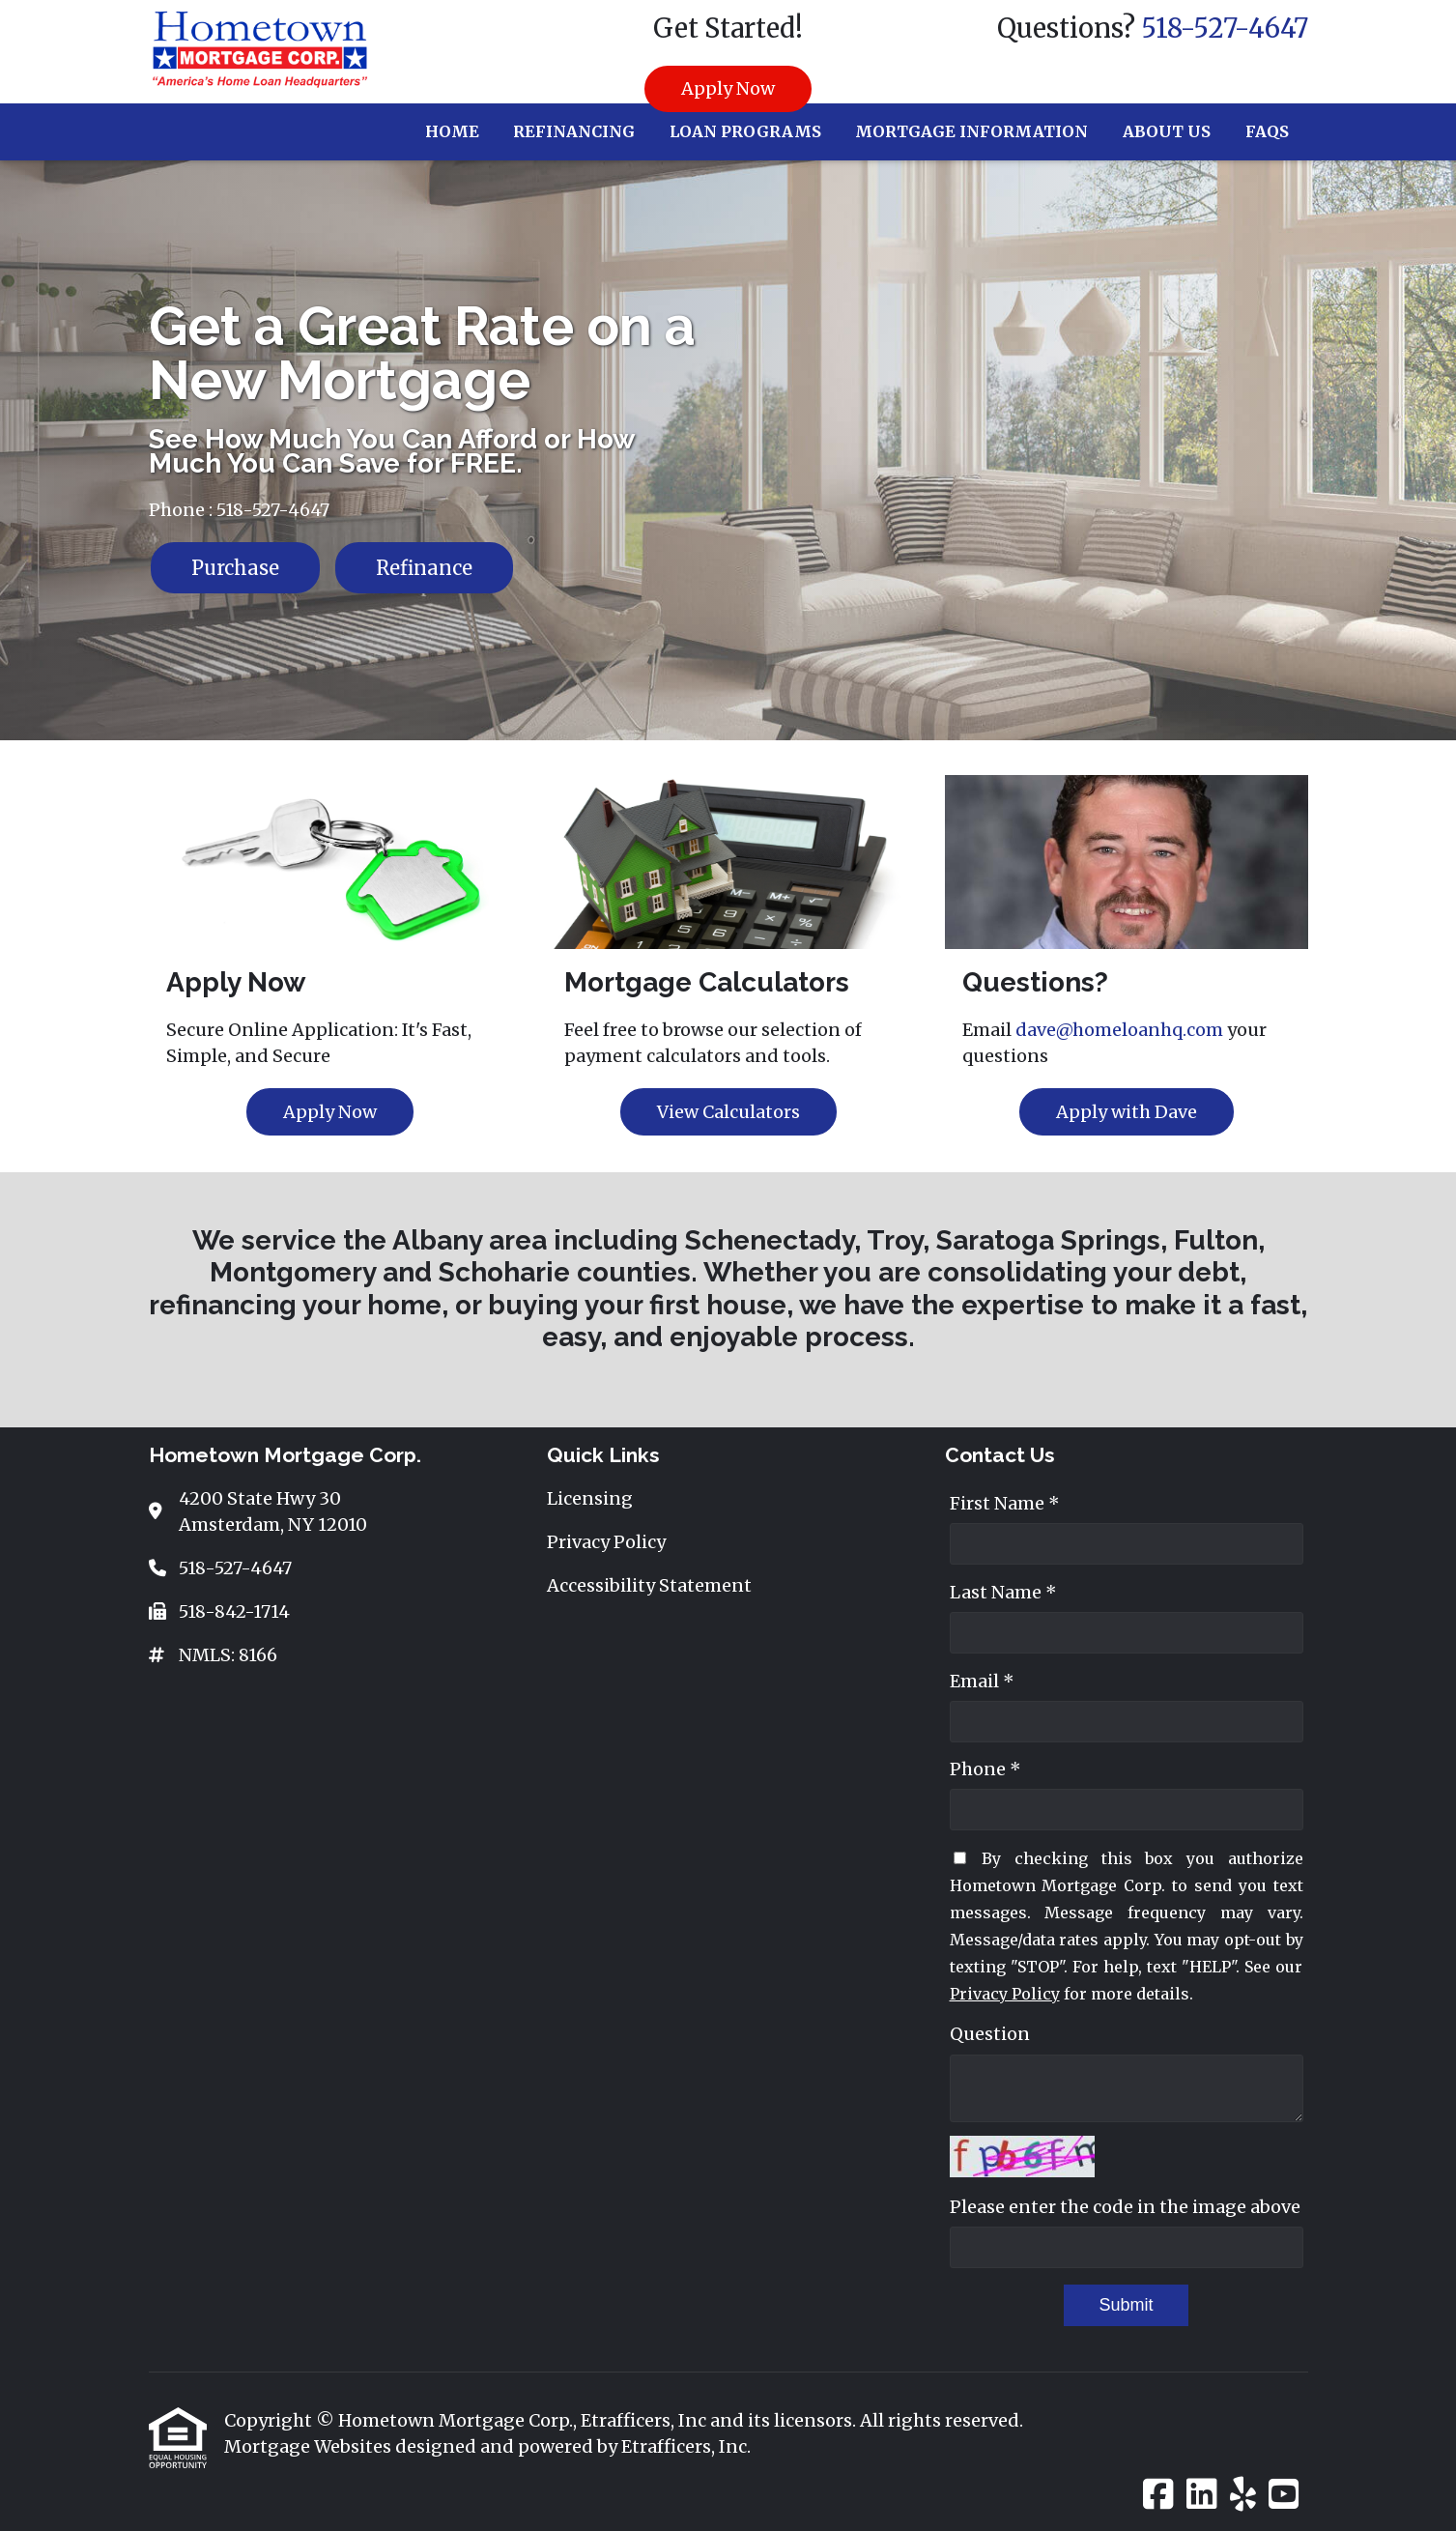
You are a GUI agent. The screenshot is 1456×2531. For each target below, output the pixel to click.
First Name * (1005, 1503)
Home (452, 131)
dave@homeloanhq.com (1119, 1030)
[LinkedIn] (1201, 2495)
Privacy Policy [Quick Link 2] (606, 1542)
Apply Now (728, 88)
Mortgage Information (971, 131)
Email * (982, 1681)
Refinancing (574, 131)
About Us (1167, 131)
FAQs (1267, 131)
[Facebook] (1158, 2495)
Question (990, 2034)
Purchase (235, 568)
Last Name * (1003, 1592)
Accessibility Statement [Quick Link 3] (649, 1585)
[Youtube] (1284, 2495)
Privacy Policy (1005, 1993)
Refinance (424, 568)
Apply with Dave (1126, 1112)
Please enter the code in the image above (1125, 2207)
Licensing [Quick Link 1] (590, 1498)
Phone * (985, 1769)
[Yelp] (1243, 2495)
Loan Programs (745, 131)
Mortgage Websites (309, 2446)
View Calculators (728, 1112)
